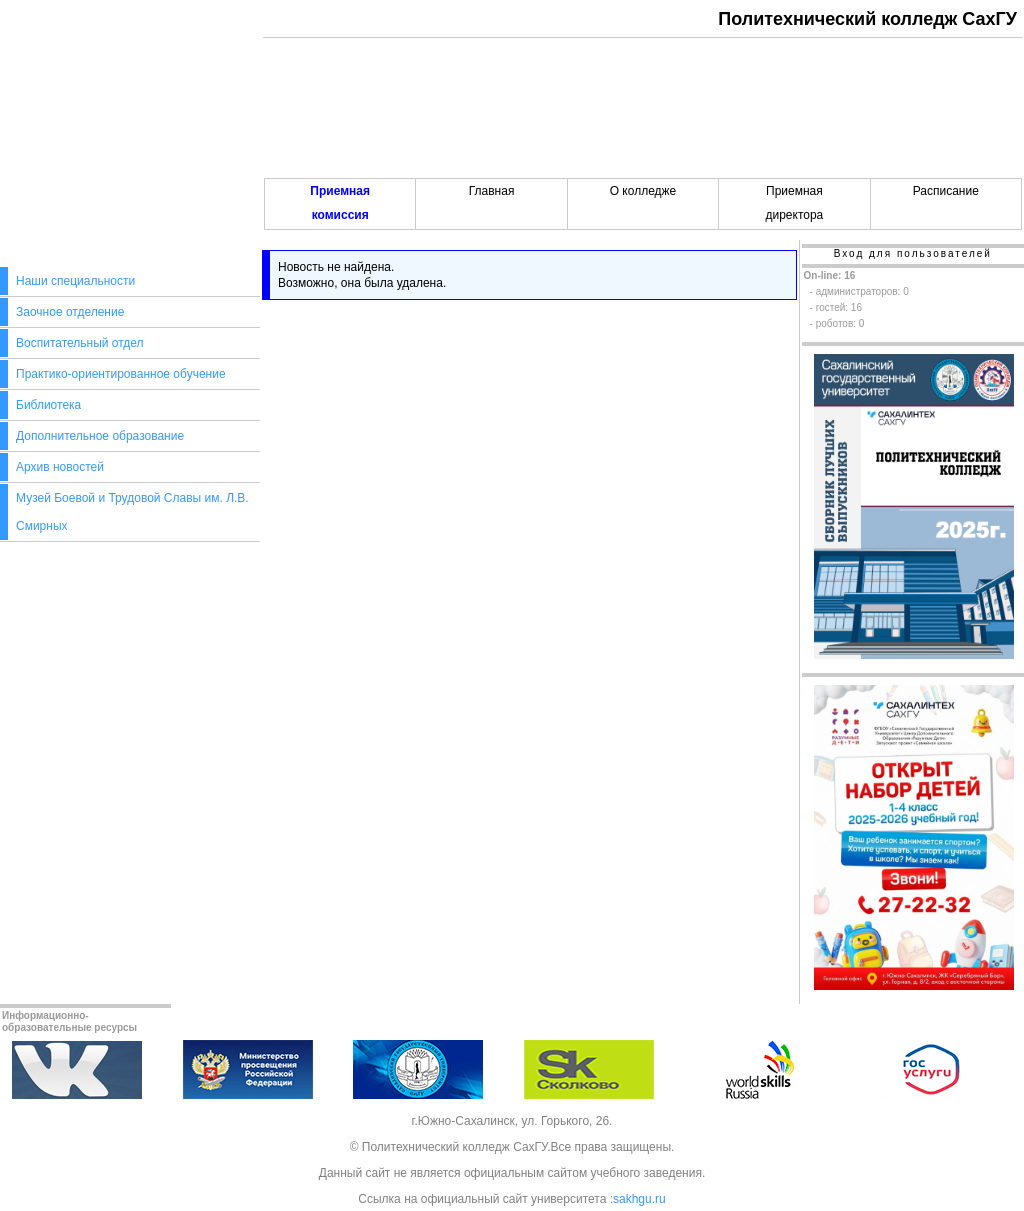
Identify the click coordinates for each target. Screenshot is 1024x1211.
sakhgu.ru (639, 1199)
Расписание (946, 191)
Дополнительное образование (100, 436)
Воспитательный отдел (80, 343)
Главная (492, 191)
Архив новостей (60, 467)
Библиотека (48, 405)
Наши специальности (75, 281)
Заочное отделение (70, 312)
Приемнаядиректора (794, 203)
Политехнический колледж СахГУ (867, 19)
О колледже (643, 191)
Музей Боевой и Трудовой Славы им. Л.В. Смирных (132, 512)
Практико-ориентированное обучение (121, 374)
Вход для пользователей (913, 253)
